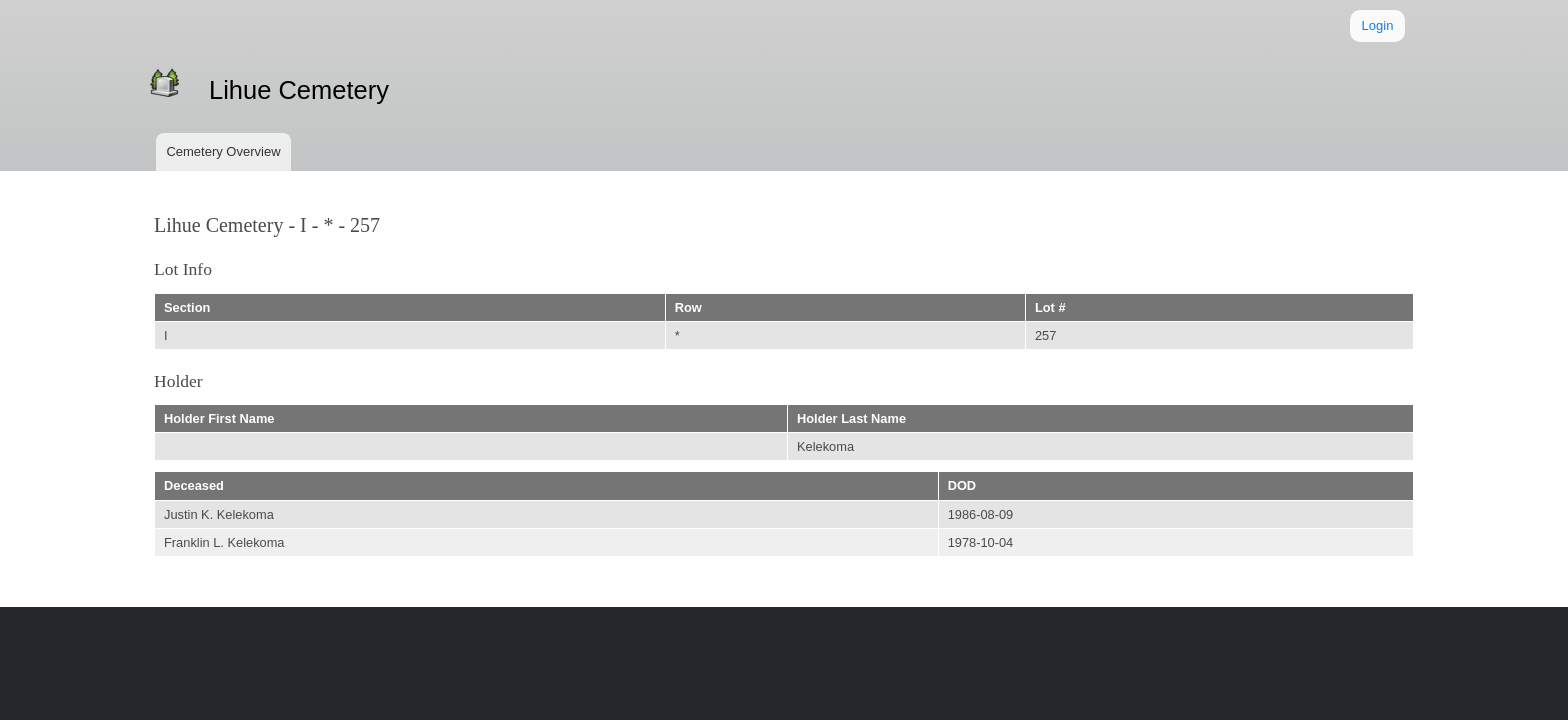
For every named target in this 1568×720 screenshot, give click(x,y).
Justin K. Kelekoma (219, 514)
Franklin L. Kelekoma (224, 542)
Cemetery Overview (223, 151)
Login (1378, 25)
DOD (962, 485)
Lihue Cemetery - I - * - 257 (267, 225)
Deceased (194, 485)
